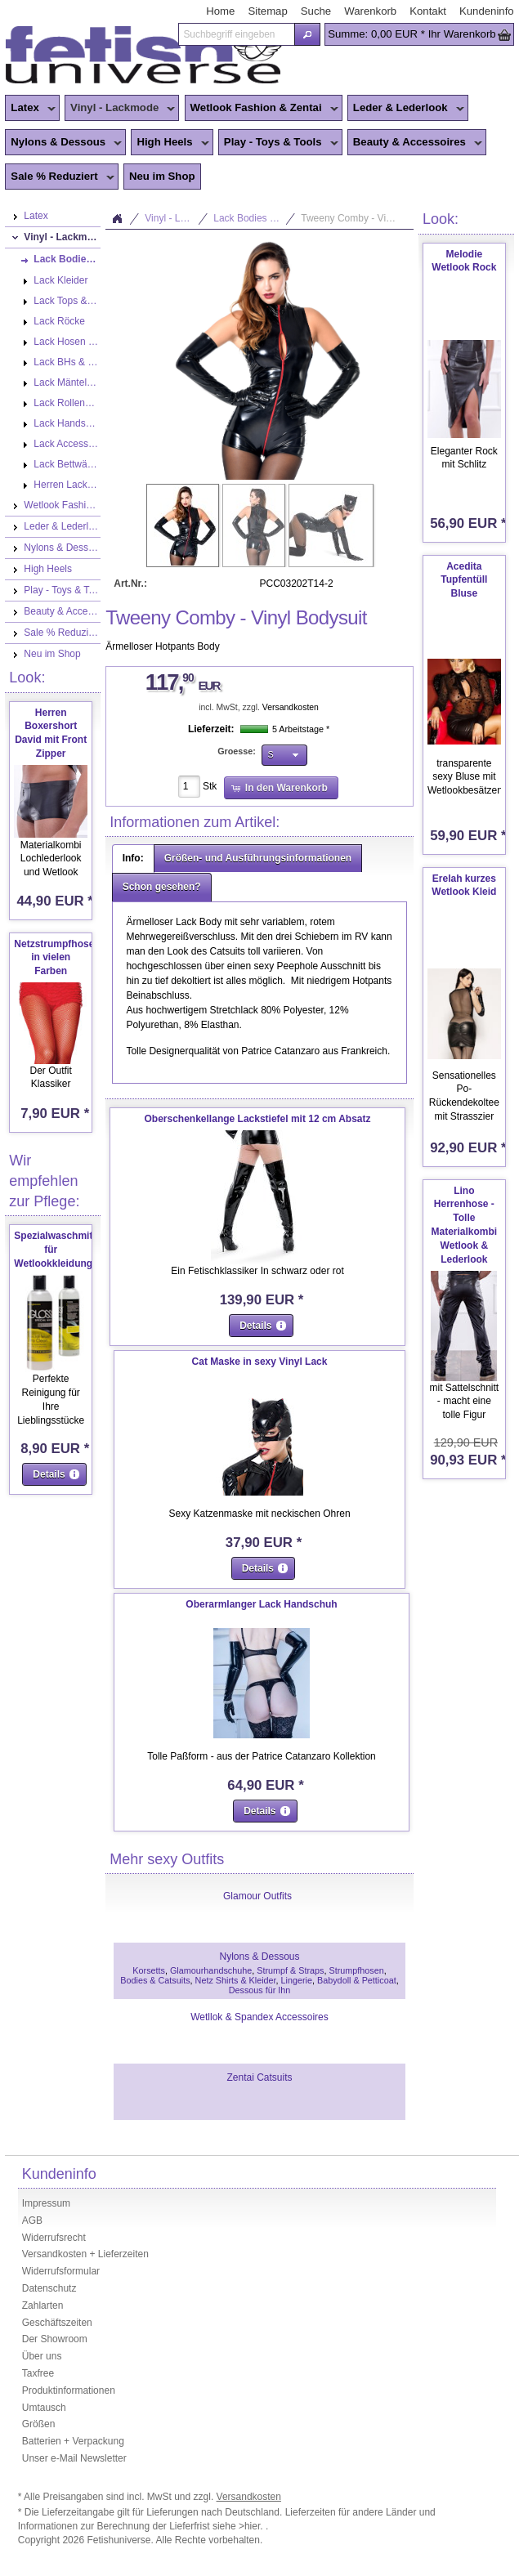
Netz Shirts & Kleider (235, 1980)
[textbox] (236, 34)
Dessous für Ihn (260, 1990)
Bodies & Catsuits (155, 1980)
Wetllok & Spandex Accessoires (259, 2017)
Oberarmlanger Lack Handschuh (261, 1604)
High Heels (169, 143)
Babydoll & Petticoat (356, 1980)
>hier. (252, 2526)
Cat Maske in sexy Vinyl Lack (260, 1361)
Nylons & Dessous (63, 143)
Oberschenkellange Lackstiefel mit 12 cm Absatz (258, 1119)
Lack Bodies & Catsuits (254, 218)
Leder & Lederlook (405, 108)
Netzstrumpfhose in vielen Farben (54, 957)
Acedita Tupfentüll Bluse (464, 580)
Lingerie (296, 1980)
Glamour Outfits (257, 1896)
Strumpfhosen (356, 1970)
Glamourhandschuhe (211, 1970)
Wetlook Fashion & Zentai (261, 108)
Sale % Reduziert (59, 177)
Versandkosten (290, 707)
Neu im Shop (162, 176)
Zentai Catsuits (259, 2077)
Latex (30, 108)
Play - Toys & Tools (278, 143)
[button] (307, 34)
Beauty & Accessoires (414, 143)
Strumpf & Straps (290, 1970)
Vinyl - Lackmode (120, 108)
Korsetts (148, 1970)
